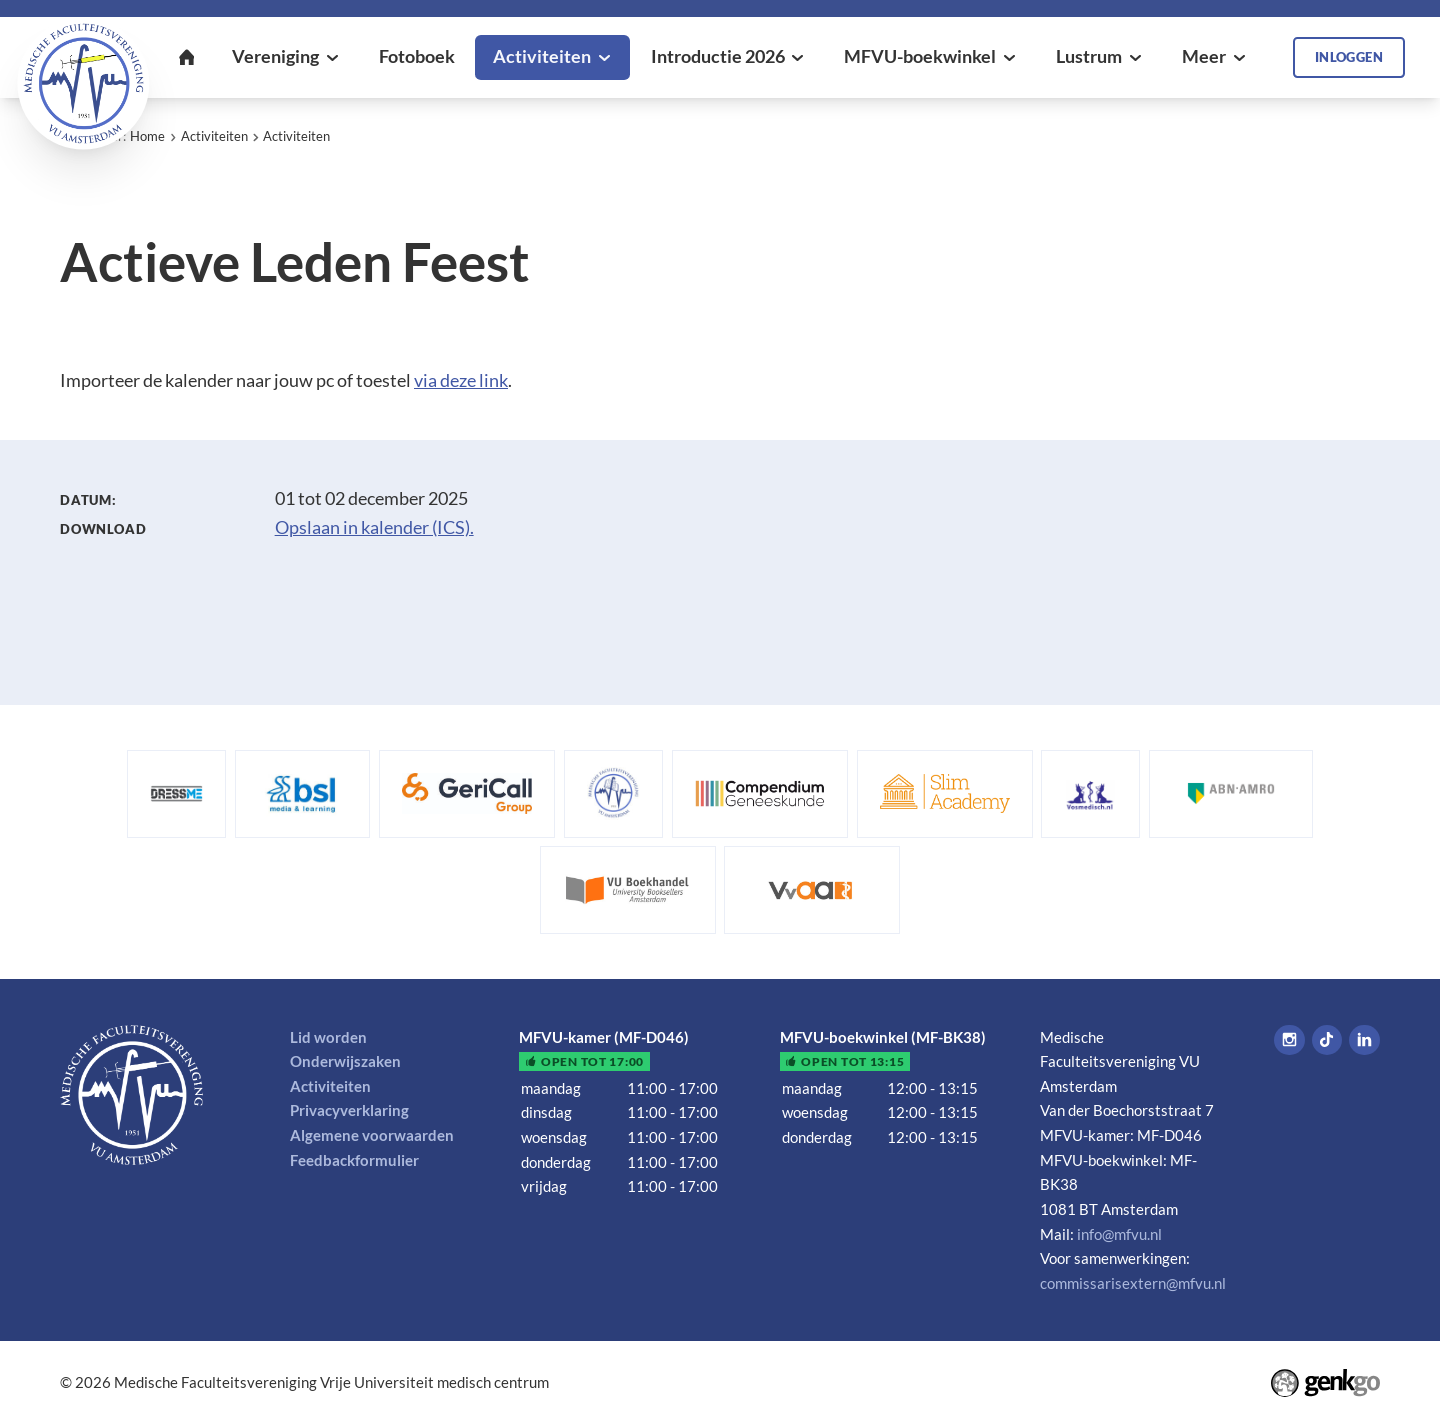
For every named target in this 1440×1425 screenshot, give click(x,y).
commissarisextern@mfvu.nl (1133, 1283)
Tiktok (1327, 1040)
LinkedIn (1364, 1040)
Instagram (1289, 1040)
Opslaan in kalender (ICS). (374, 527)
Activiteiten (214, 136)
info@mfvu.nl (1119, 1234)
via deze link (461, 380)
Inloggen (1349, 57)
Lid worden (328, 1037)
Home (147, 136)
